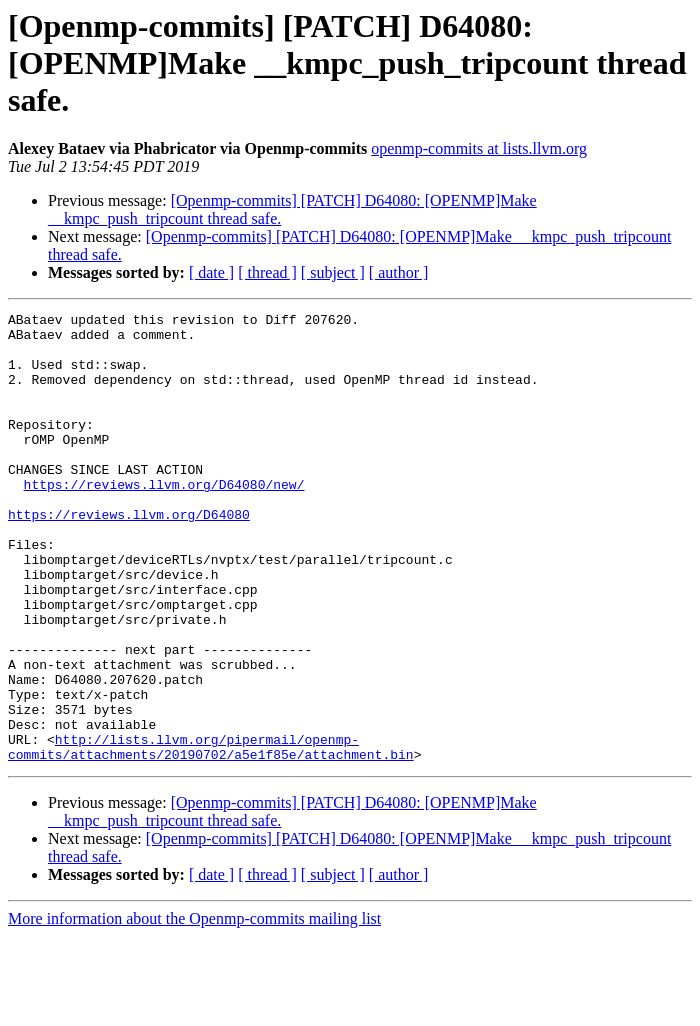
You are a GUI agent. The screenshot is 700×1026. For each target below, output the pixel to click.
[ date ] (211, 272)
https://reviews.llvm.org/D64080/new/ (164, 520)
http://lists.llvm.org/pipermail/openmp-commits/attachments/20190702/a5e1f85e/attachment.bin (211, 835)
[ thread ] (267, 272)
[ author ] (399, 272)
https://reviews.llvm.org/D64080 (129, 556)
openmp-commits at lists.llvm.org (479, 148)
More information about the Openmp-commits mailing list (194, 1008)
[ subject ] (333, 272)
